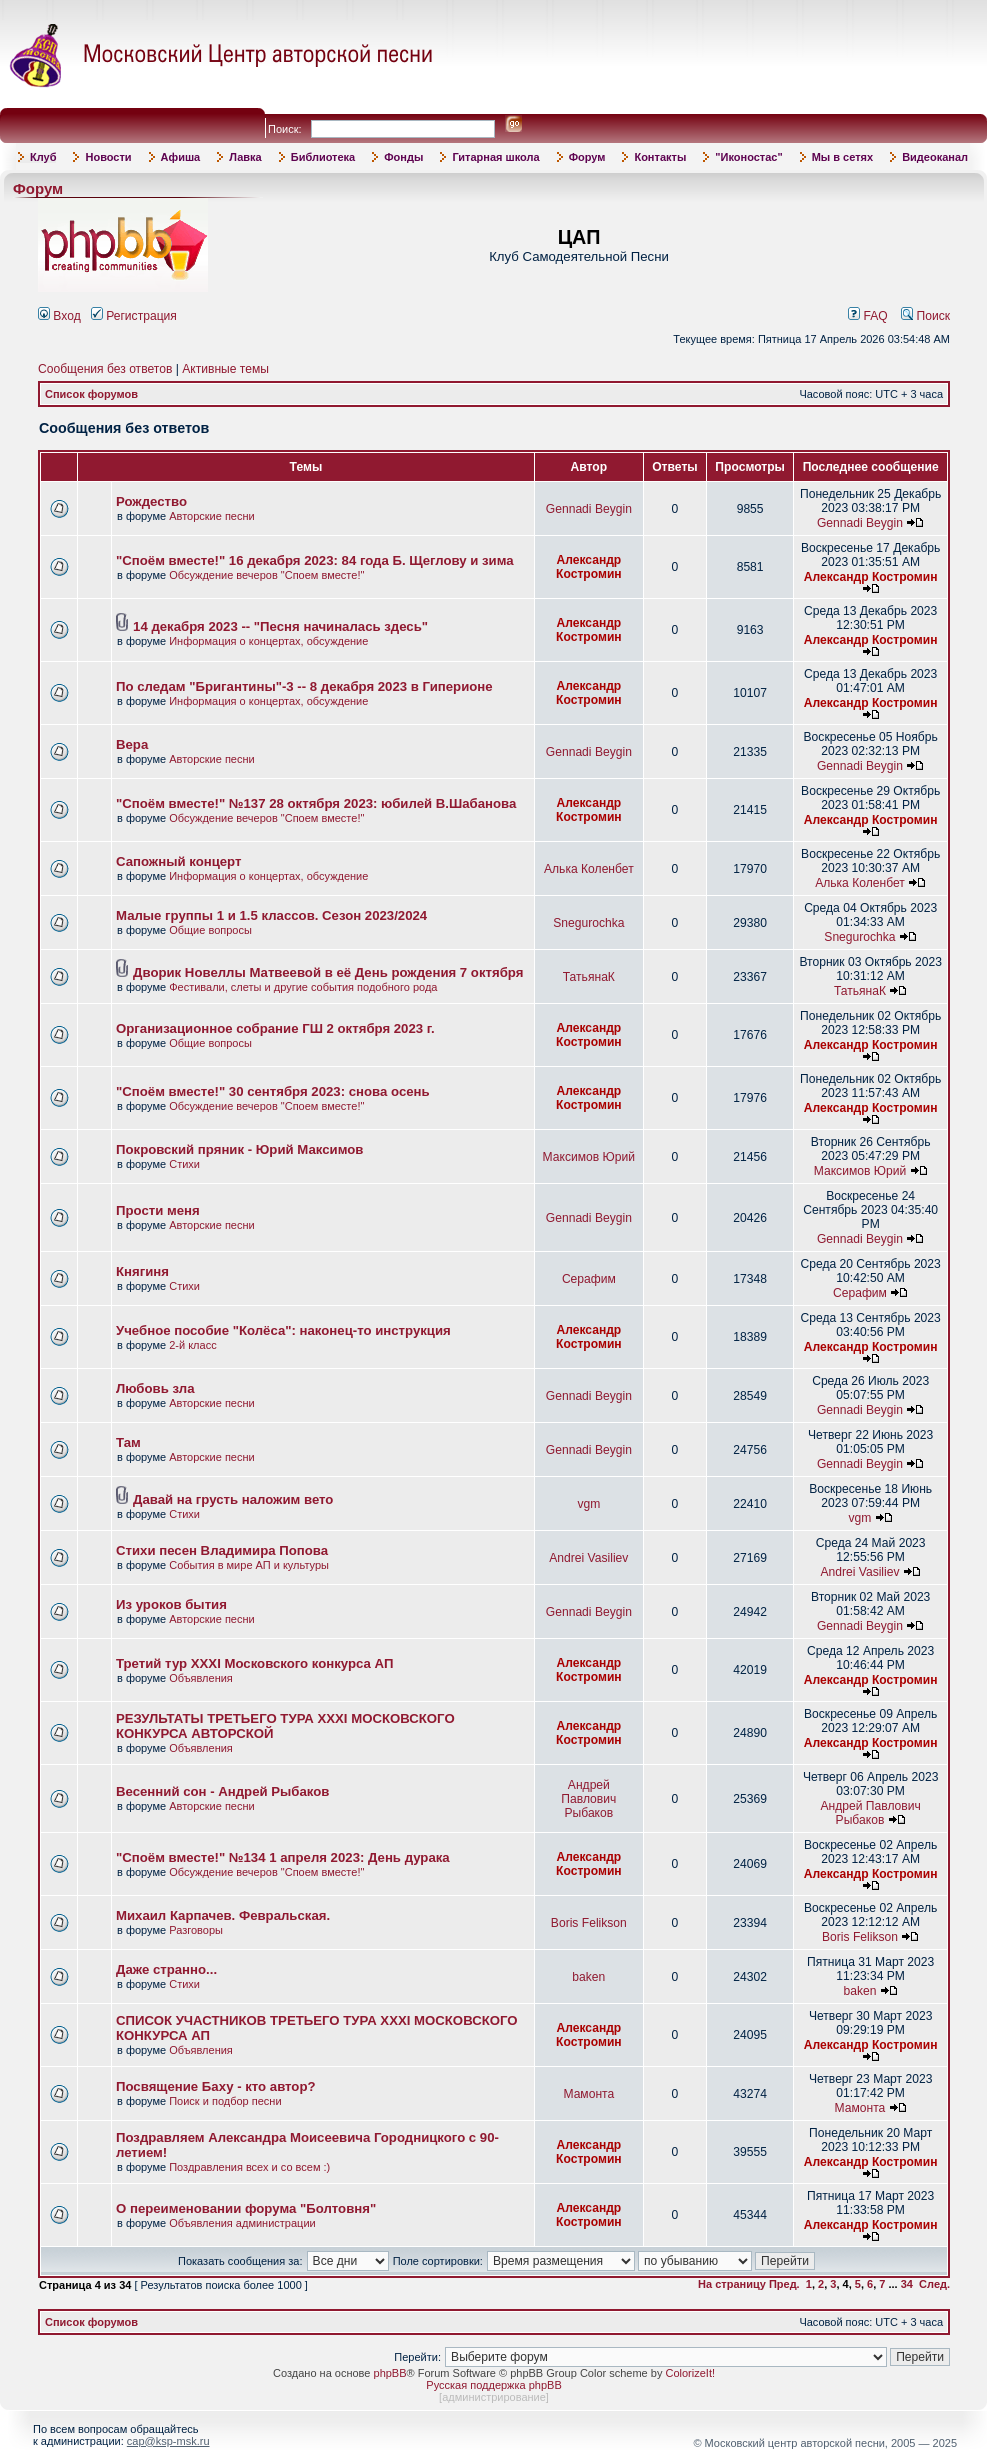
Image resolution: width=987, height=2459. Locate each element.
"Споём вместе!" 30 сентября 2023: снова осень (273, 1091)
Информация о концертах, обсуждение (268, 641)
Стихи (184, 1164)
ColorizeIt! (690, 2373)
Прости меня (158, 1210)
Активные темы (225, 369)
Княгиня (142, 1271)
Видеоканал (935, 157)
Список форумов (91, 394)
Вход (59, 316)
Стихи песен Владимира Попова (222, 1550)
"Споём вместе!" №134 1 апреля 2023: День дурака (283, 1857)
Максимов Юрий (589, 1157)
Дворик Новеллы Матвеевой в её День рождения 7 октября (328, 972)
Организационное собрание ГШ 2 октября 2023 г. (275, 1028)
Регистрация (134, 316)
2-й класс (192, 1345)
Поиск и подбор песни (225, 2101)
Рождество (151, 501)
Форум (587, 157)
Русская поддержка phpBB (493, 2385)
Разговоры (196, 1930)
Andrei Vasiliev (588, 1558)
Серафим (589, 1279)
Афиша (181, 157)
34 (907, 2284)
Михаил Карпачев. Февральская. (223, 1915)
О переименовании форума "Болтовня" (246, 2208)
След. (934, 2284)
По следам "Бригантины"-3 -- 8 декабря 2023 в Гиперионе (304, 686)
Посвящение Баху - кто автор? (216, 2086)
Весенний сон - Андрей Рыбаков (222, 1791)
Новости (108, 157)
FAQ (868, 316)
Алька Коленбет (589, 869)
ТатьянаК (589, 977)
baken (588, 1977)
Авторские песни (212, 516)
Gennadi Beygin (589, 509)
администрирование (494, 2397)
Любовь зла (155, 1388)
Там (128, 1442)
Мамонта (588, 2094)
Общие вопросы (210, 930)
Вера (132, 744)
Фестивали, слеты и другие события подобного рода (303, 987)
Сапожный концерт (178, 861)
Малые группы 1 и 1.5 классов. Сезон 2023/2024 (271, 915)
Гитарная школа (495, 157)
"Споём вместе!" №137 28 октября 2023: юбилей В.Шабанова (316, 803)
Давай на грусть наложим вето (233, 1499)
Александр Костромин (589, 567)
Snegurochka (588, 923)
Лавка (245, 157)
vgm (588, 1504)
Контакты (660, 157)
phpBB (390, 2373)
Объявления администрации (242, 2223)
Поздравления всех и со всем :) (249, 2167)
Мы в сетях (842, 157)
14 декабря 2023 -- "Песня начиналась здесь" (280, 626)
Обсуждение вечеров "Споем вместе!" (266, 575)
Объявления (201, 1678)
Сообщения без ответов (105, 369)
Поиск (925, 316)
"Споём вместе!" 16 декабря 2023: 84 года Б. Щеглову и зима (315, 560)
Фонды (403, 157)
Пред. (784, 2284)
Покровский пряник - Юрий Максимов (239, 1149)
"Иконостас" (748, 157)
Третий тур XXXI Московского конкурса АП (254, 1663)
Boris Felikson (589, 1923)
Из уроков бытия (171, 1604)
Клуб (43, 157)
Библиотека (323, 157)
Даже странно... (166, 1969)
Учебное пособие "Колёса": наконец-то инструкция (283, 1330)
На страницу (732, 2284)
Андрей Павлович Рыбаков (588, 1799)
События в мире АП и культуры (249, 1565)
